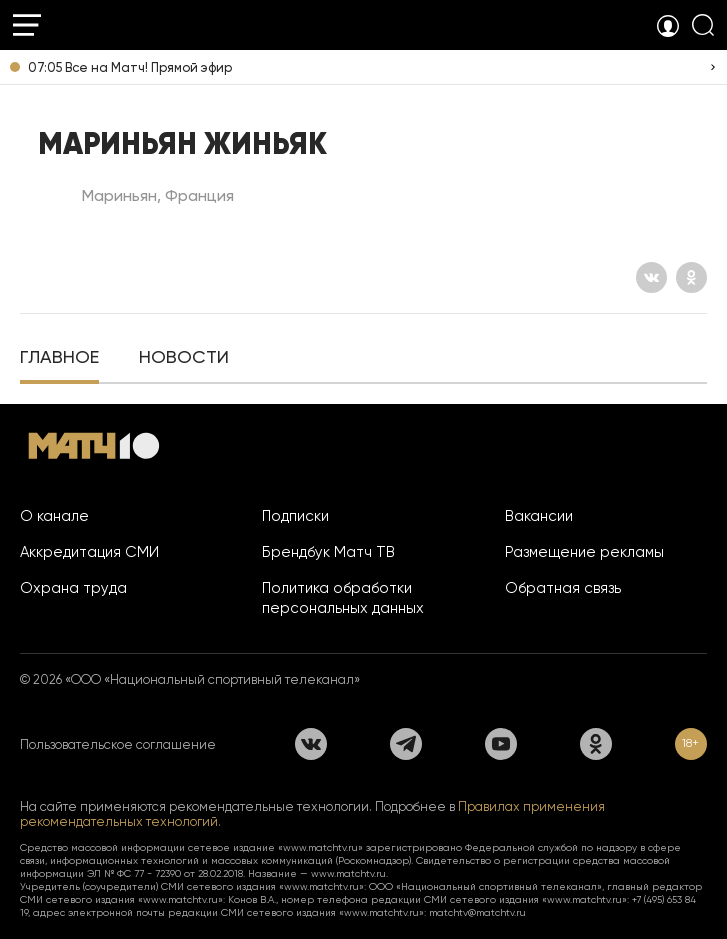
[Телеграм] (406, 744)
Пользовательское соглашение (118, 744)
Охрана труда (73, 588)
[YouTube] (501, 744)
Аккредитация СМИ (89, 552)
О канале (54, 516)
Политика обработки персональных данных (343, 598)
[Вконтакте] (651, 277)
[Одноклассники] (691, 277)
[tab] (59, 359)
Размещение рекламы (584, 552)
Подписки (295, 516)
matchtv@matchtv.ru (477, 912)
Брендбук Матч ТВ (328, 552)
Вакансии (539, 516)
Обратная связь (563, 588)
